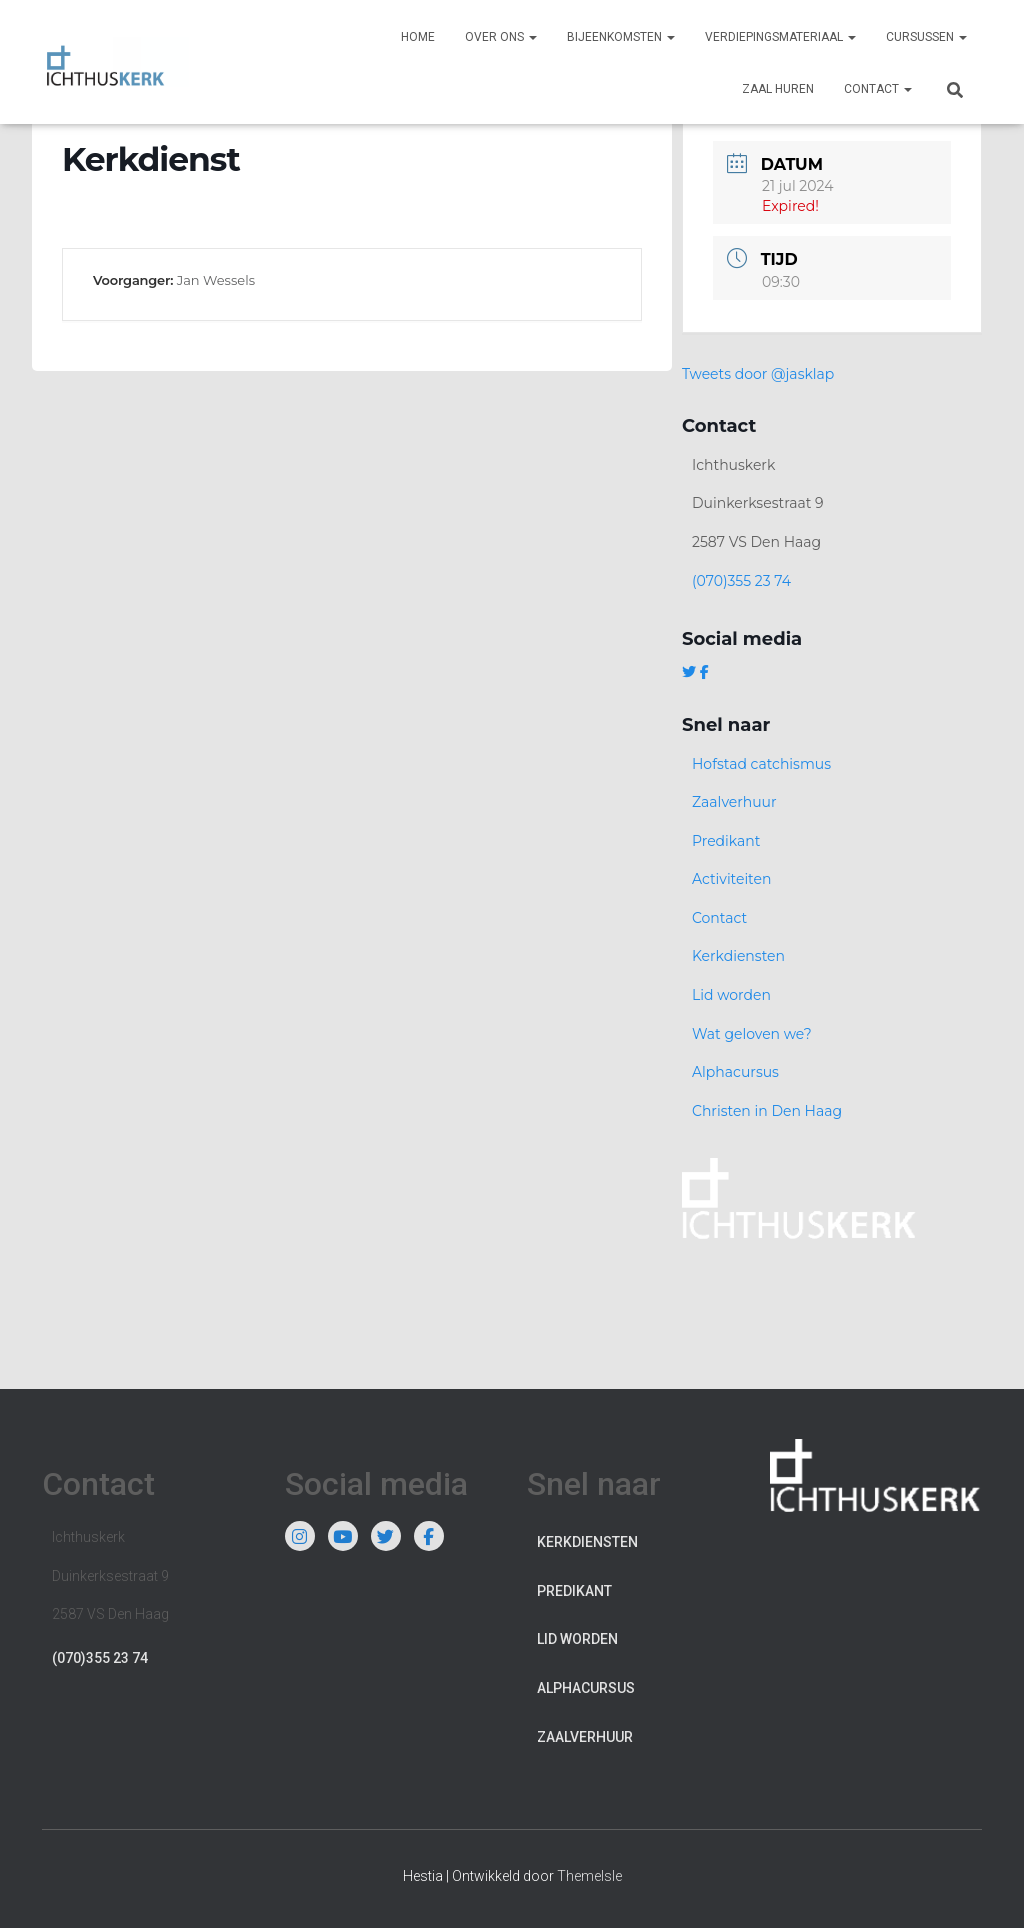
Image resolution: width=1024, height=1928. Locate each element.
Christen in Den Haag (767, 1111)
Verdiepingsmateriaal (780, 37)
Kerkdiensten (738, 956)
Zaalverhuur (734, 802)
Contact (878, 89)
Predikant (726, 841)
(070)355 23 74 (741, 581)
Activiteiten (731, 879)
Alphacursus (735, 1072)
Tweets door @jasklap (758, 374)
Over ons (501, 37)
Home (418, 37)
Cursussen (926, 37)
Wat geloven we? (752, 1034)
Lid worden (731, 995)
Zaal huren (778, 89)
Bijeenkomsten (621, 37)
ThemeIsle (589, 1876)
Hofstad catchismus (761, 764)
